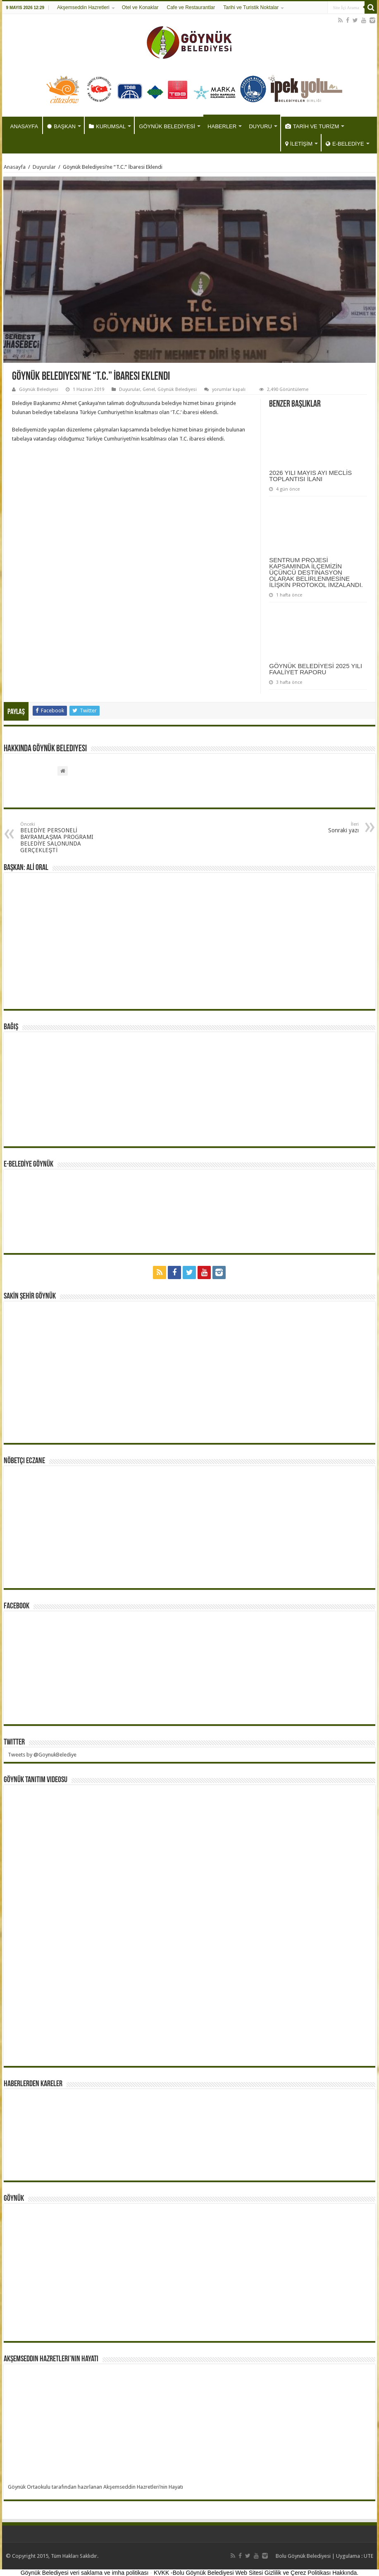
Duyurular (44, 167)
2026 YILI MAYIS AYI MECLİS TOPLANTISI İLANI (310, 475)
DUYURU (260, 126)
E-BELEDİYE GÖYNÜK (28, 1164)
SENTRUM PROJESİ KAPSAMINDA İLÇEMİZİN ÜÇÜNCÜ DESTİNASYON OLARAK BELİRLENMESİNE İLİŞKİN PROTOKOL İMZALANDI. (316, 572)
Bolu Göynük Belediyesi (303, 2556)
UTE (368, 2556)
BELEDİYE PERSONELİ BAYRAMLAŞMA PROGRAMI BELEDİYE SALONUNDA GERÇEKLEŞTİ (62, 837)
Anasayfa (15, 167)
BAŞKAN (61, 126)
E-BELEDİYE (345, 144)
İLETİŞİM (298, 144)
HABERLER (221, 126)
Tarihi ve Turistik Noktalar (251, 7)
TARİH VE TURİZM (312, 126)
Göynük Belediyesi (38, 389)
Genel (149, 389)
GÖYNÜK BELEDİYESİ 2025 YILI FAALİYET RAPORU (315, 669)
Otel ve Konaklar (140, 7)
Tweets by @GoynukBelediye (42, 1755)
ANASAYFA (24, 126)
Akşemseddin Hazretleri (83, 7)
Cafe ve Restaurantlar (191, 7)
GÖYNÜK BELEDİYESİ (167, 126)
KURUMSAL (107, 126)
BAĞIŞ (11, 1027)
